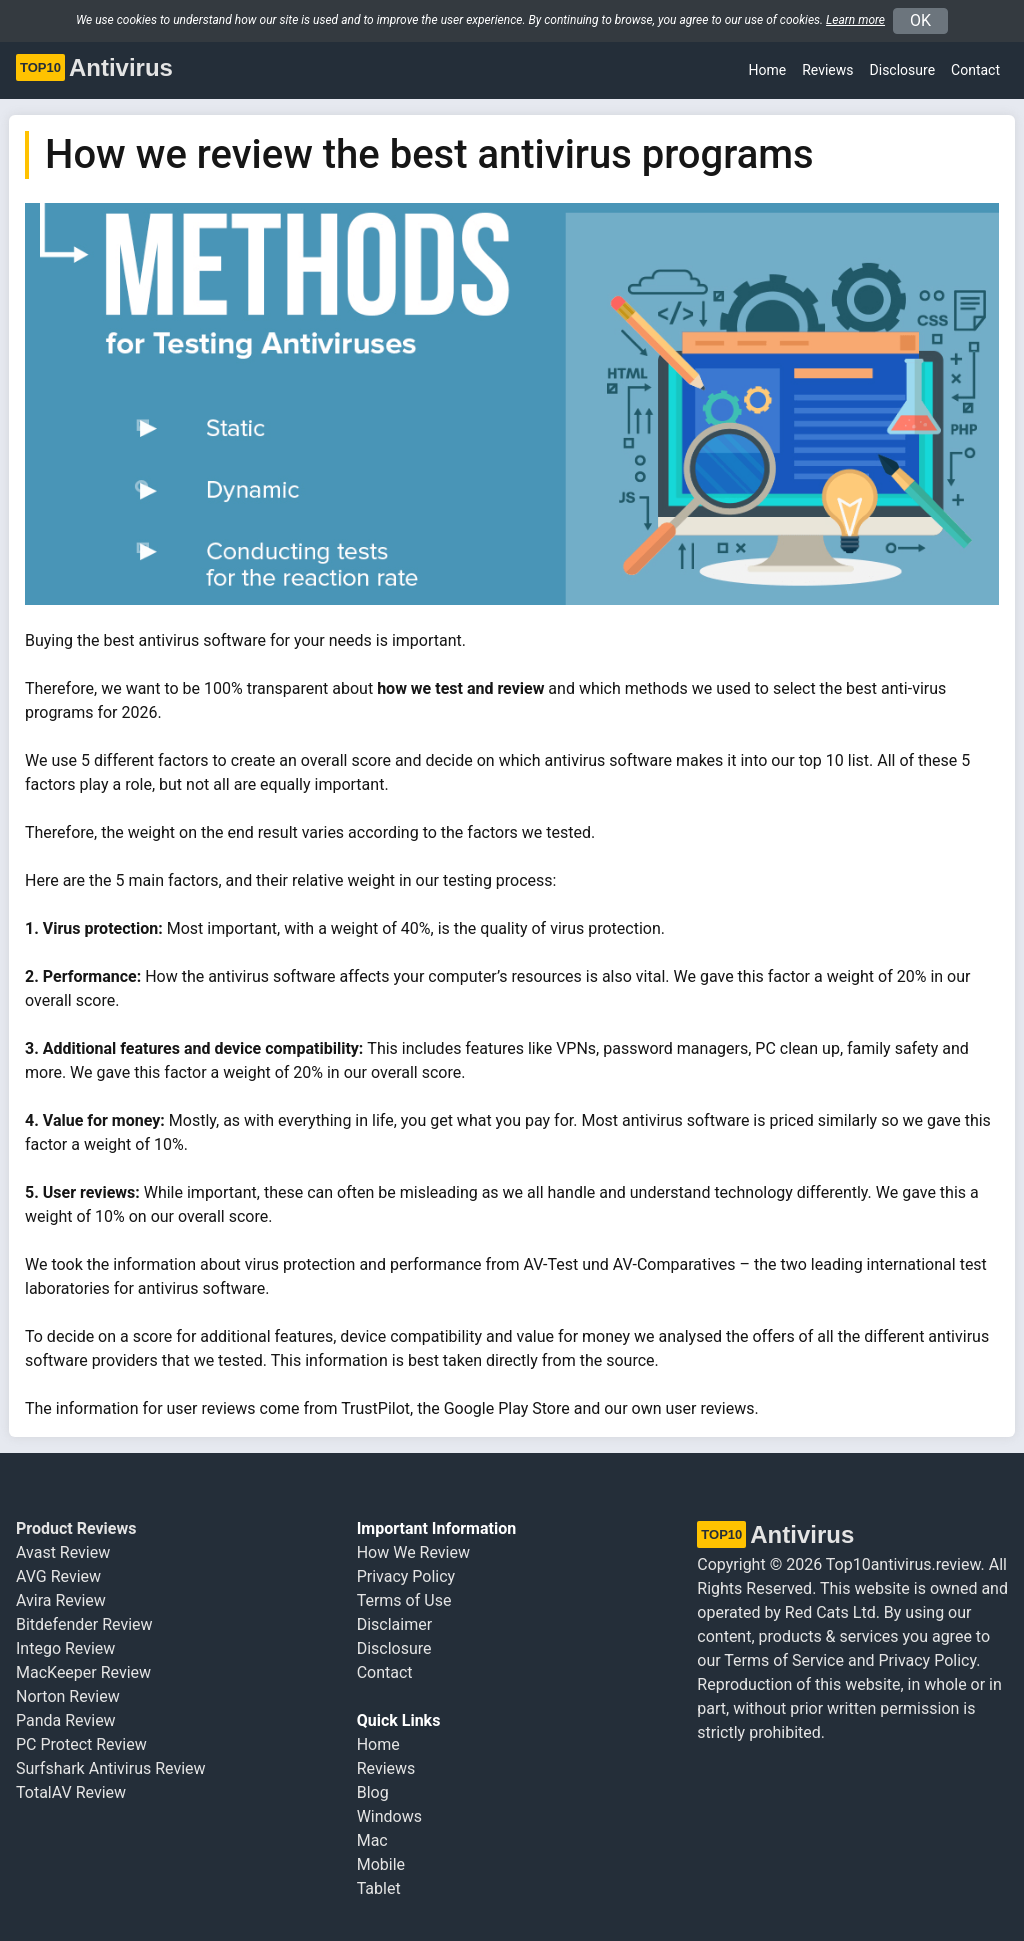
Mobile (381, 1864)
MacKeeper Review (83, 1672)
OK (920, 20)
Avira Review (61, 1600)
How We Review (413, 1552)
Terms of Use (404, 1600)
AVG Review (58, 1576)
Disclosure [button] (903, 70)
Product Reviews (76, 1528)
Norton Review (68, 1696)
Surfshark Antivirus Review (111, 1768)
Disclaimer (394, 1624)
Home (768, 70)
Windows (389, 1816)
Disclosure (394, 1648)
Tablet (379, 1888)
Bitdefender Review (84, 1624)
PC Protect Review (81, 1744)
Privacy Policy (406, 1576)
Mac (372, 1840)
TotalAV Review (71, 1792)
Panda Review (66, 1720)
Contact (975, 70)
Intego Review (65, 1648)
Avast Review (63, 1552)
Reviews (827, 70)
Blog (373, 1792)
